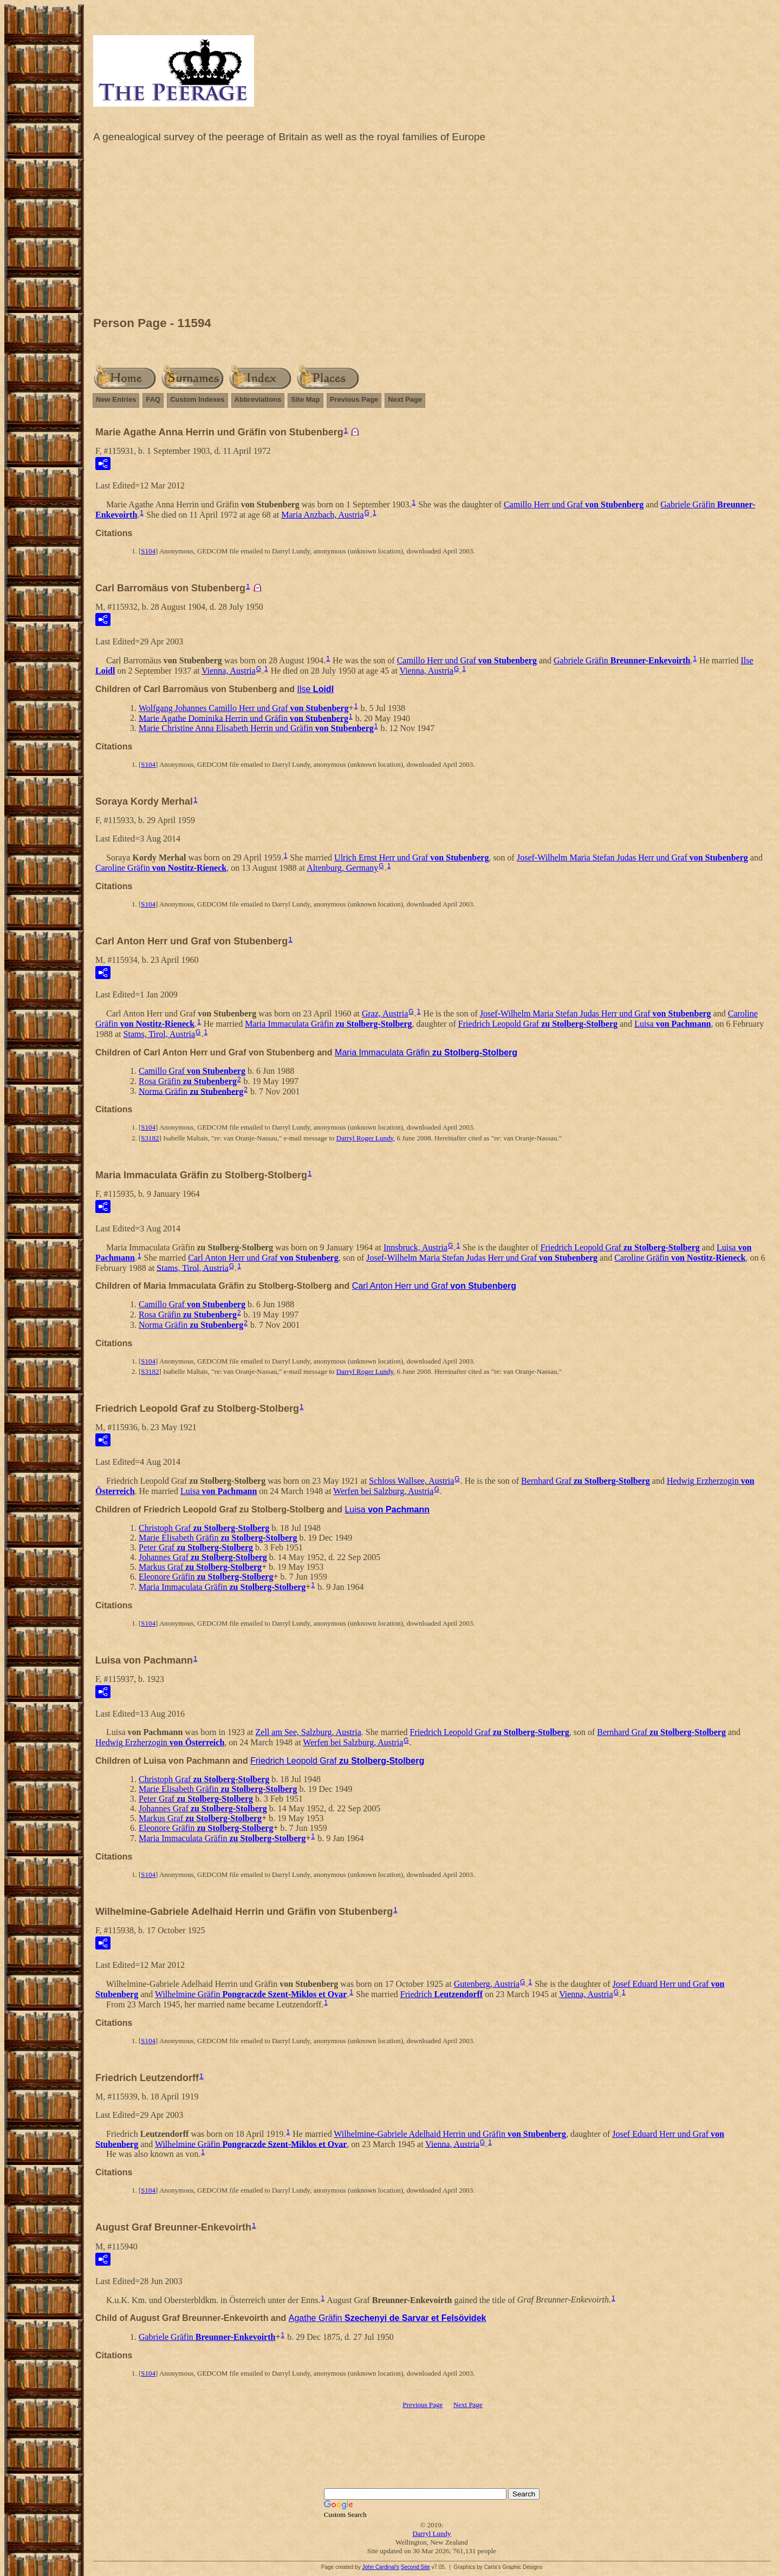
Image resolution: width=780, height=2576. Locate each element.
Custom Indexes (197, 399)
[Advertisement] (432, 232)
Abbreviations (258, 399)
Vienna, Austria (228, 670)
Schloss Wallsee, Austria (411, 1480)
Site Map (305, 399)
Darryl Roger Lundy (364, 1138)
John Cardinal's (380, 2567)
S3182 (150, 1138)
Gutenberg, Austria (486, 1983)
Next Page (405, 399)
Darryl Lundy (431, 2533)
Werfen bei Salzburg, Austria (383, 1491)
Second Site (415, 2567)
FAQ (153, 399)
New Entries (116, 399)
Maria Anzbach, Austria (322, 514)
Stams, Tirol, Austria (159, 1034)
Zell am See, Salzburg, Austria (308, 1732)
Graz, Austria (385, 1013)
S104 (148, 551)
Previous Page (354, 399)
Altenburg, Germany (342, 867)
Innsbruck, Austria (415, 1247)
